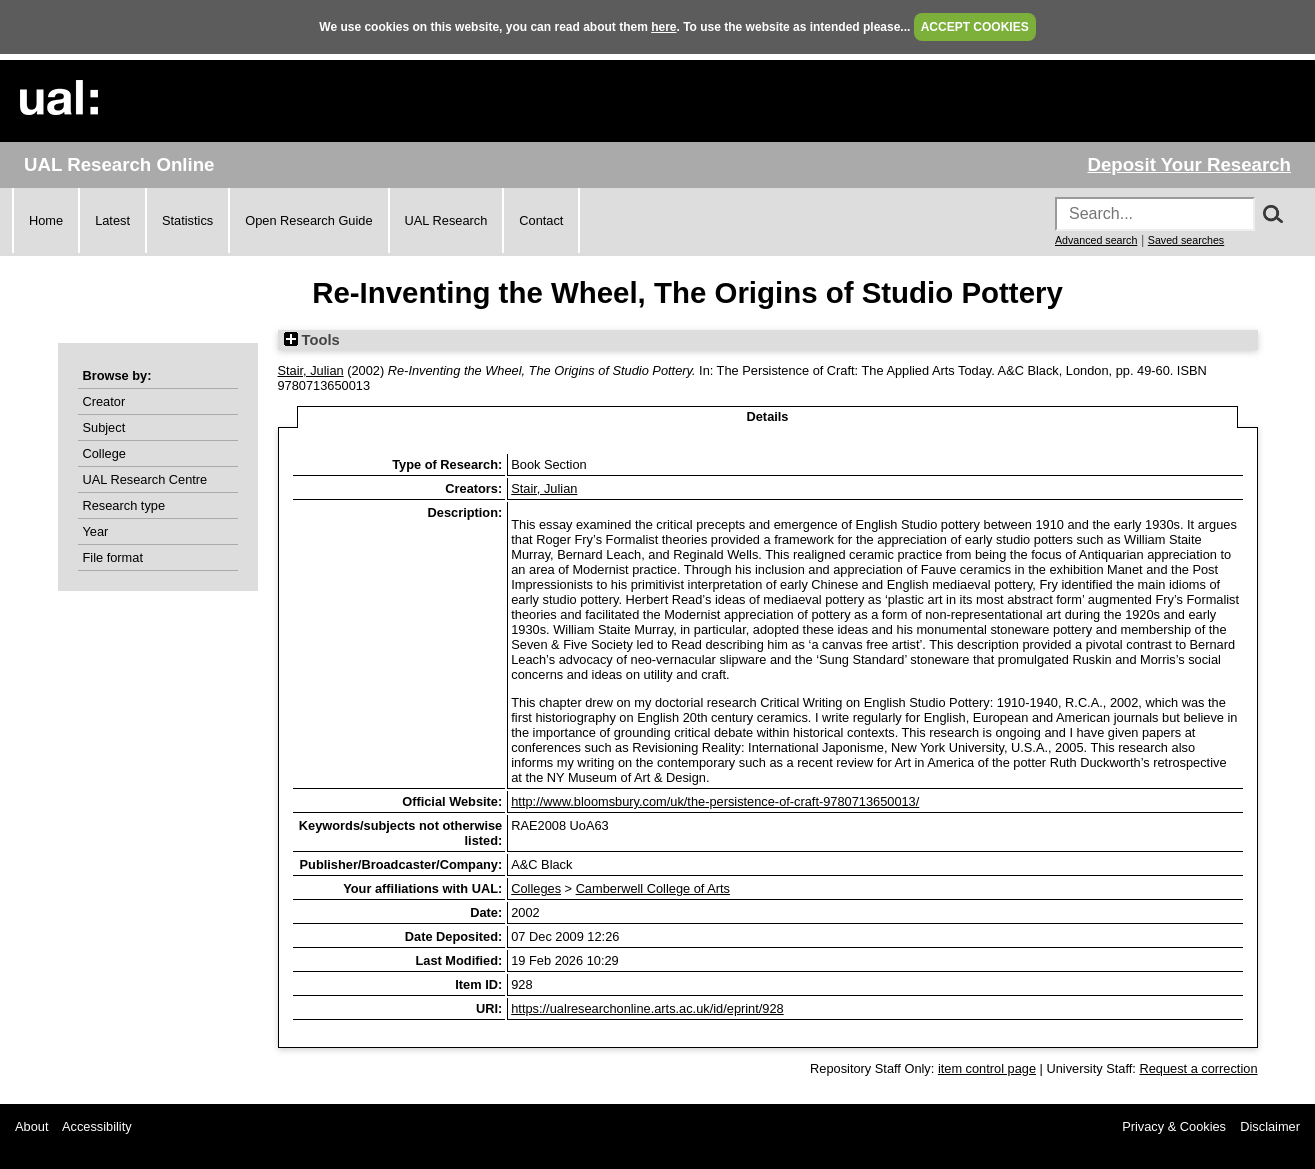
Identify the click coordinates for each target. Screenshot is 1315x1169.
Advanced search (1096, 240)
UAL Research (446, 220)
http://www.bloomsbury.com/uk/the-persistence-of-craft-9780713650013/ (715, 801)
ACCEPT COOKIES (975, 27)
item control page (987, 1068)
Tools (312, 340)
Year (96, 531)
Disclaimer (1270, 1126)
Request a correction (1198, 1068)
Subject (104, 427)
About (31, 1126)
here (663, 27)
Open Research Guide (308, 220)
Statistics (187, 220)
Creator (104, 401)
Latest (112, 220)
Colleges (536, 888)
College (104, 453)
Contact (541, 220)
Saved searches (1186, 240)
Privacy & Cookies (1174, 1126)
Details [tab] (768, 416)
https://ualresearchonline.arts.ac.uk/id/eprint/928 (647, 1008)
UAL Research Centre (145, 479)
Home (46, 220)
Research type (124, 505)
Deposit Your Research (1189, 164)
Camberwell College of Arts (653, 888)
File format (113, 557)
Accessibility (97, 1126)
